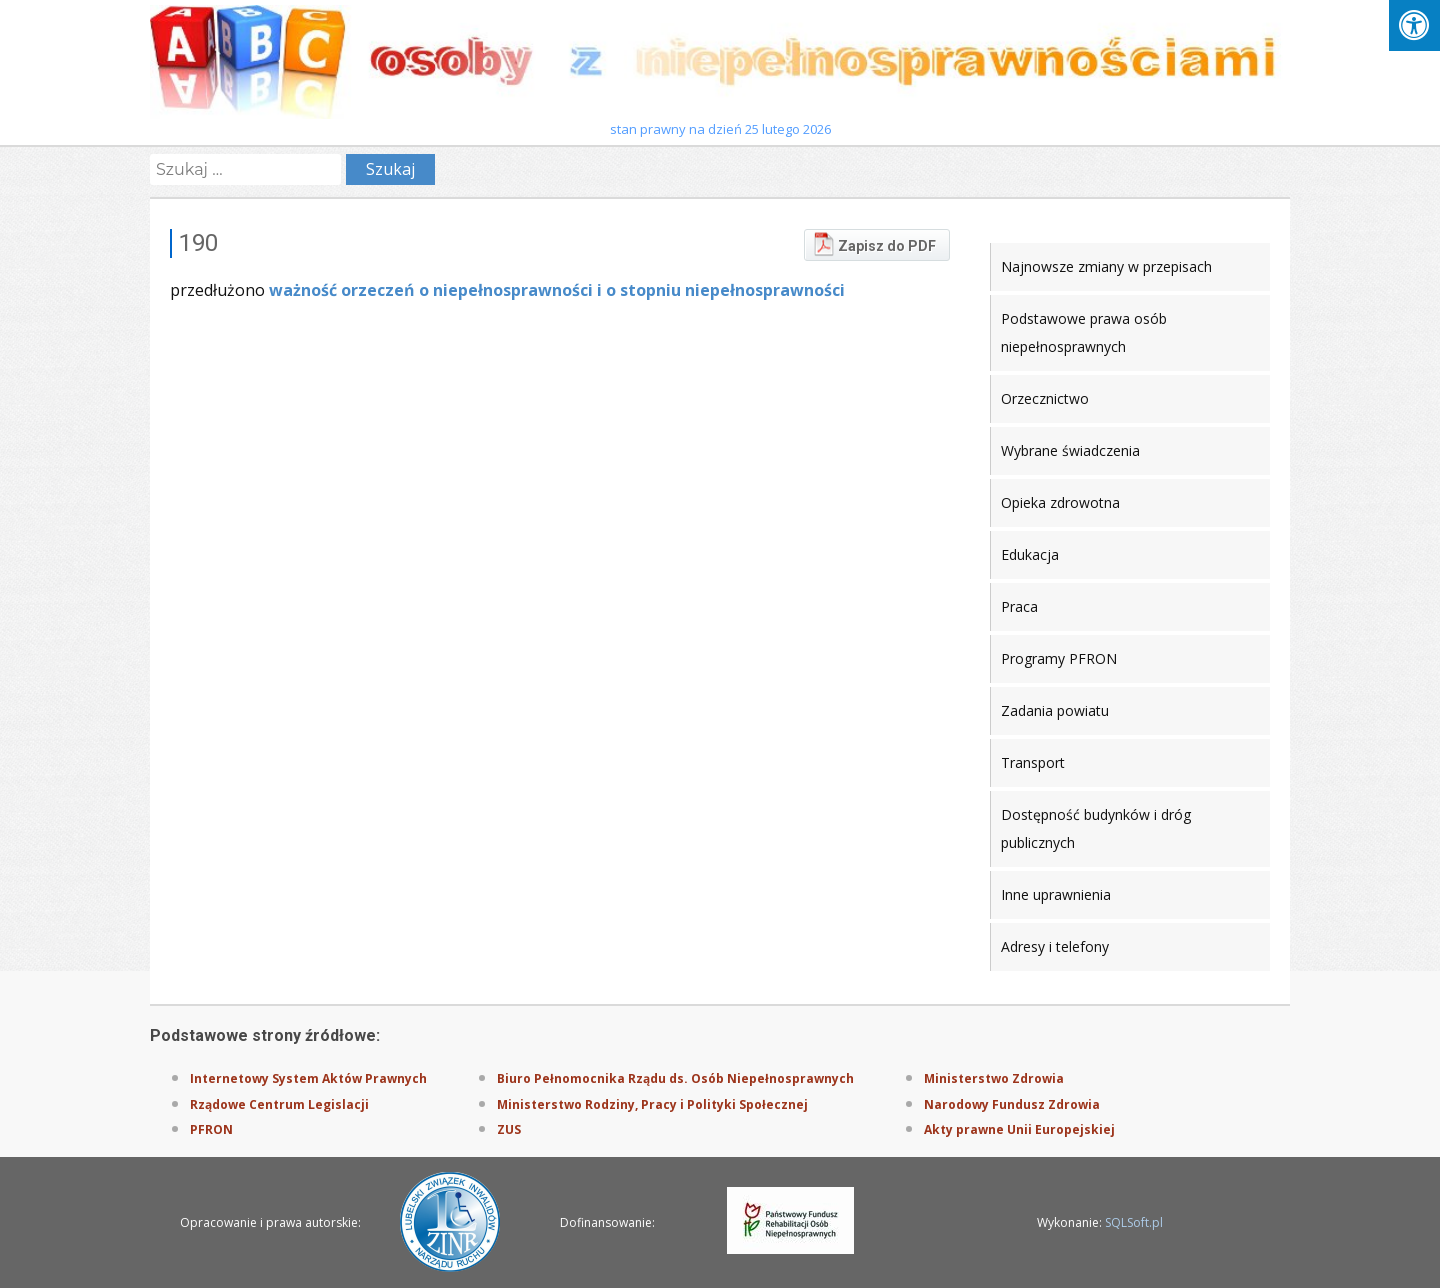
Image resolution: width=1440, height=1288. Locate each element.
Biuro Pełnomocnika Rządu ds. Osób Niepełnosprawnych (675, 1078)
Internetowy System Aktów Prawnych (308, 1078)
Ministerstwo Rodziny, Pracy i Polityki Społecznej (652, 1104)
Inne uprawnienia (1056, 894)
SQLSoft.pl (1134, 1222)
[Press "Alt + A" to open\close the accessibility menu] (1414, 25)
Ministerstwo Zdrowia (994, 1078)
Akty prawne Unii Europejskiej (1019, 1129)
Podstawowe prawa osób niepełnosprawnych (1084, 332)
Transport (1033, 762)
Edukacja (1030, 554)
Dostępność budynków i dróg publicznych (1096, 828)
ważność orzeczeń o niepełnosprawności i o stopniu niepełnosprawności (557, 290)
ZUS (509, 1129)
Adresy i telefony (1055, 946)
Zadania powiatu (1055, 710)
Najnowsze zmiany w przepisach (1106, 266)
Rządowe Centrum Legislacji (279, 1104)
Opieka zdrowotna (1060, 502)
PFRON (211, 1129)
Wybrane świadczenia (1070, 450)
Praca (1019, 606)
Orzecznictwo (1045, 398)
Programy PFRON (1059, 658)
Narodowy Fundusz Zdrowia (1012, 1104)
